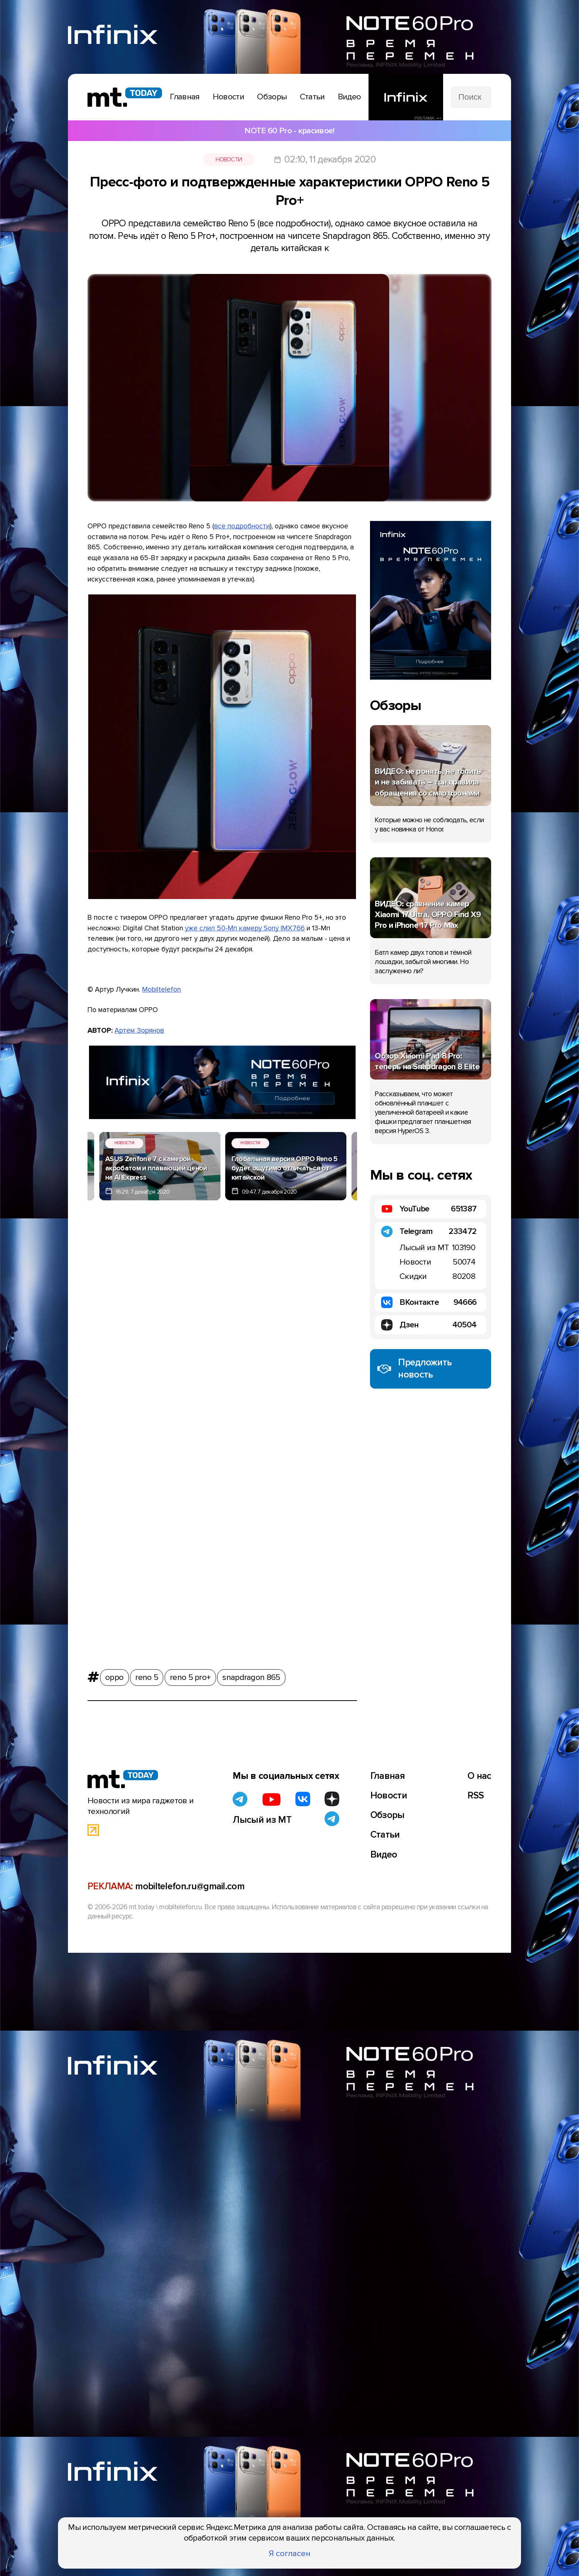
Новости (229, 159)
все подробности (242, 526)
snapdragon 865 (251, 1675)
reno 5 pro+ (190, 1675)
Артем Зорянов (139, 1030)
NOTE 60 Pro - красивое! (289, 131)
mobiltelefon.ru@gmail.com (189, 1886)
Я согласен (290, 2553)
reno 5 (146, 1675)
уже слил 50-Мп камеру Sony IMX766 (245, 928)
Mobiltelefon (161, 989)
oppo (114, 1675)
